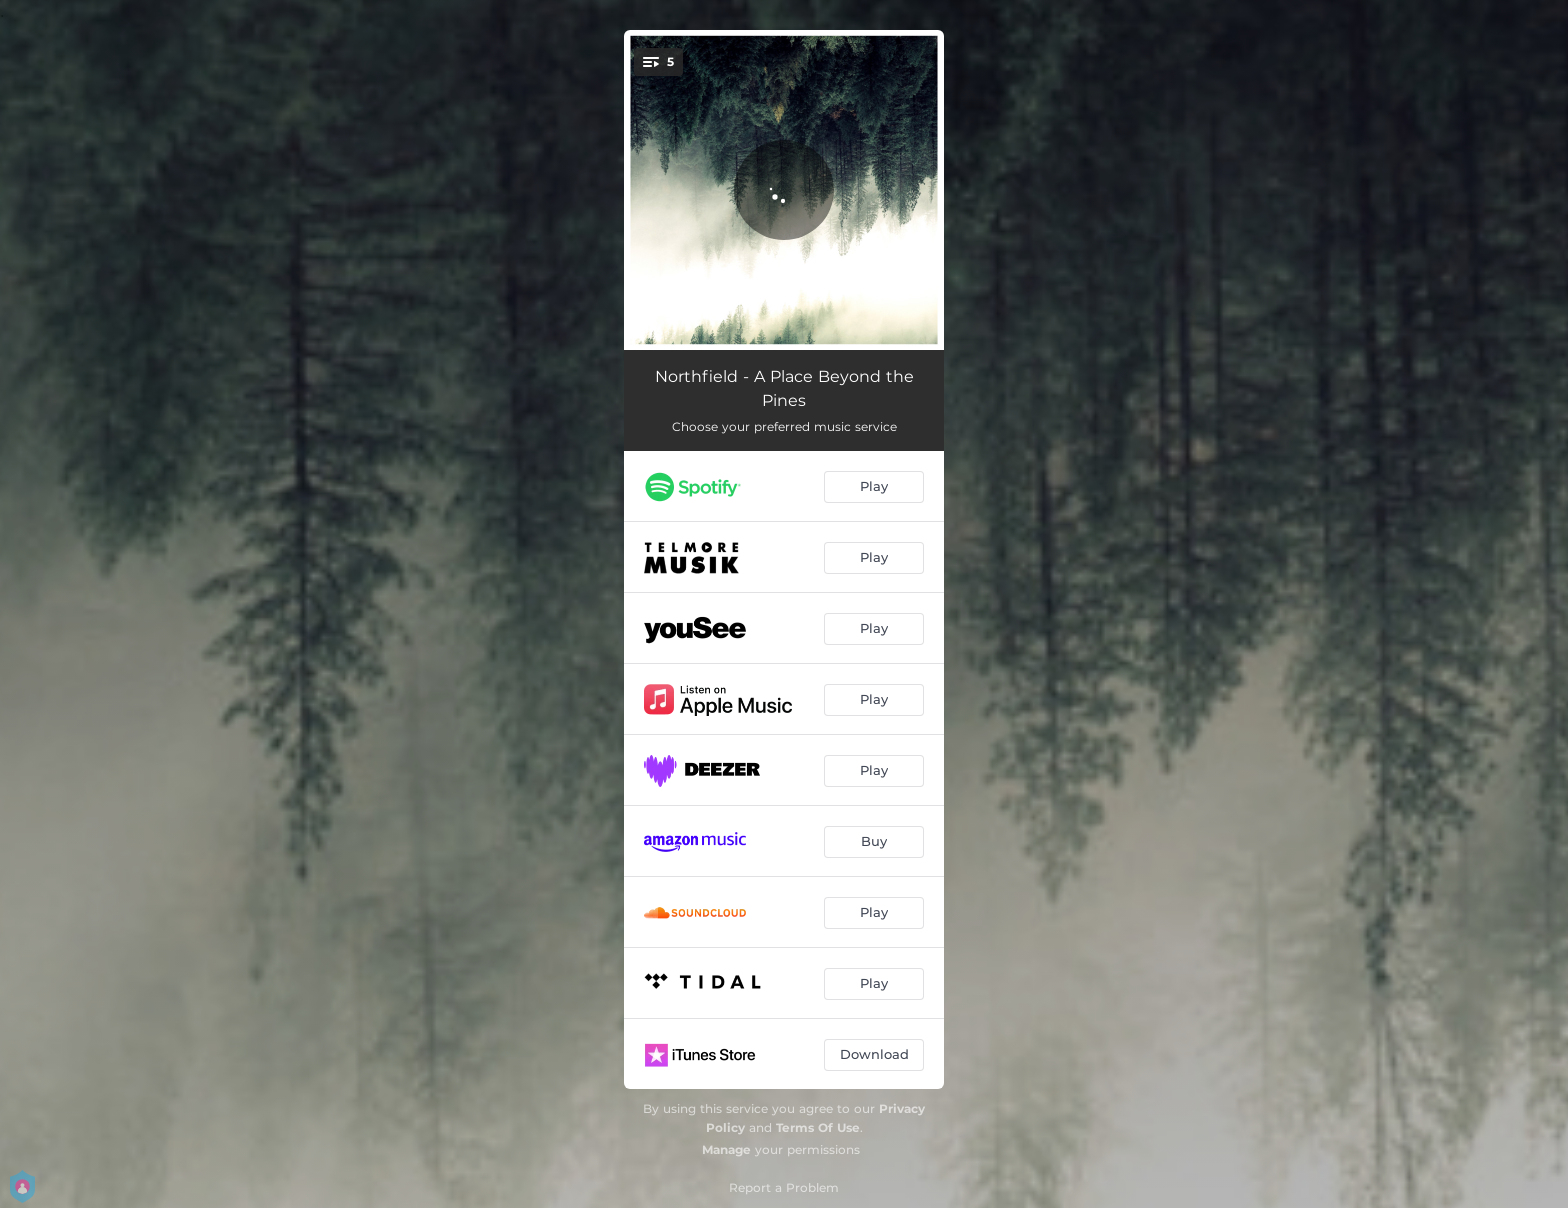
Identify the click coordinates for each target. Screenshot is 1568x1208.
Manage (726, 1149)
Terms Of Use (818, 1127)
